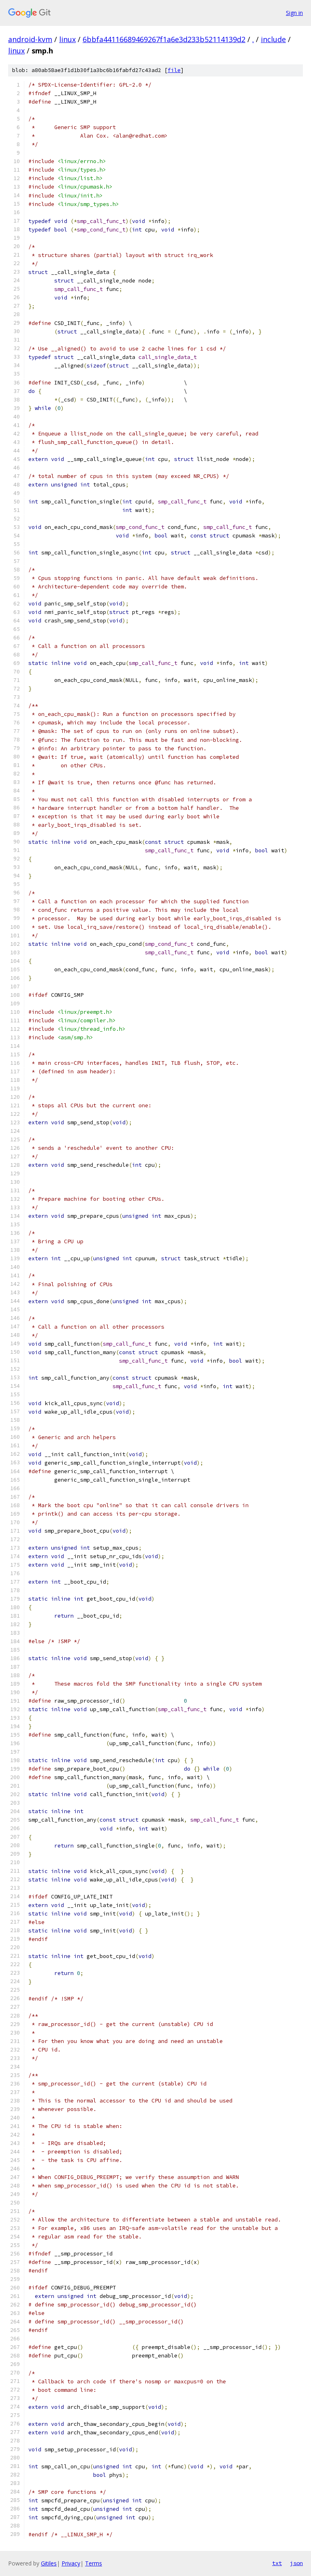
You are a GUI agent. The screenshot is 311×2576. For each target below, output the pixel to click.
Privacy (71, 2563)
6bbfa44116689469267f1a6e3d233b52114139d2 (164, 39)
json (296, 2563)
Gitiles (49, 2563)
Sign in (294, 13)
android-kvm (30, 39)
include (273, 39)
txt (277, 2563)
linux (67, 39)
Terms (93, 2563)
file (174, 70)
